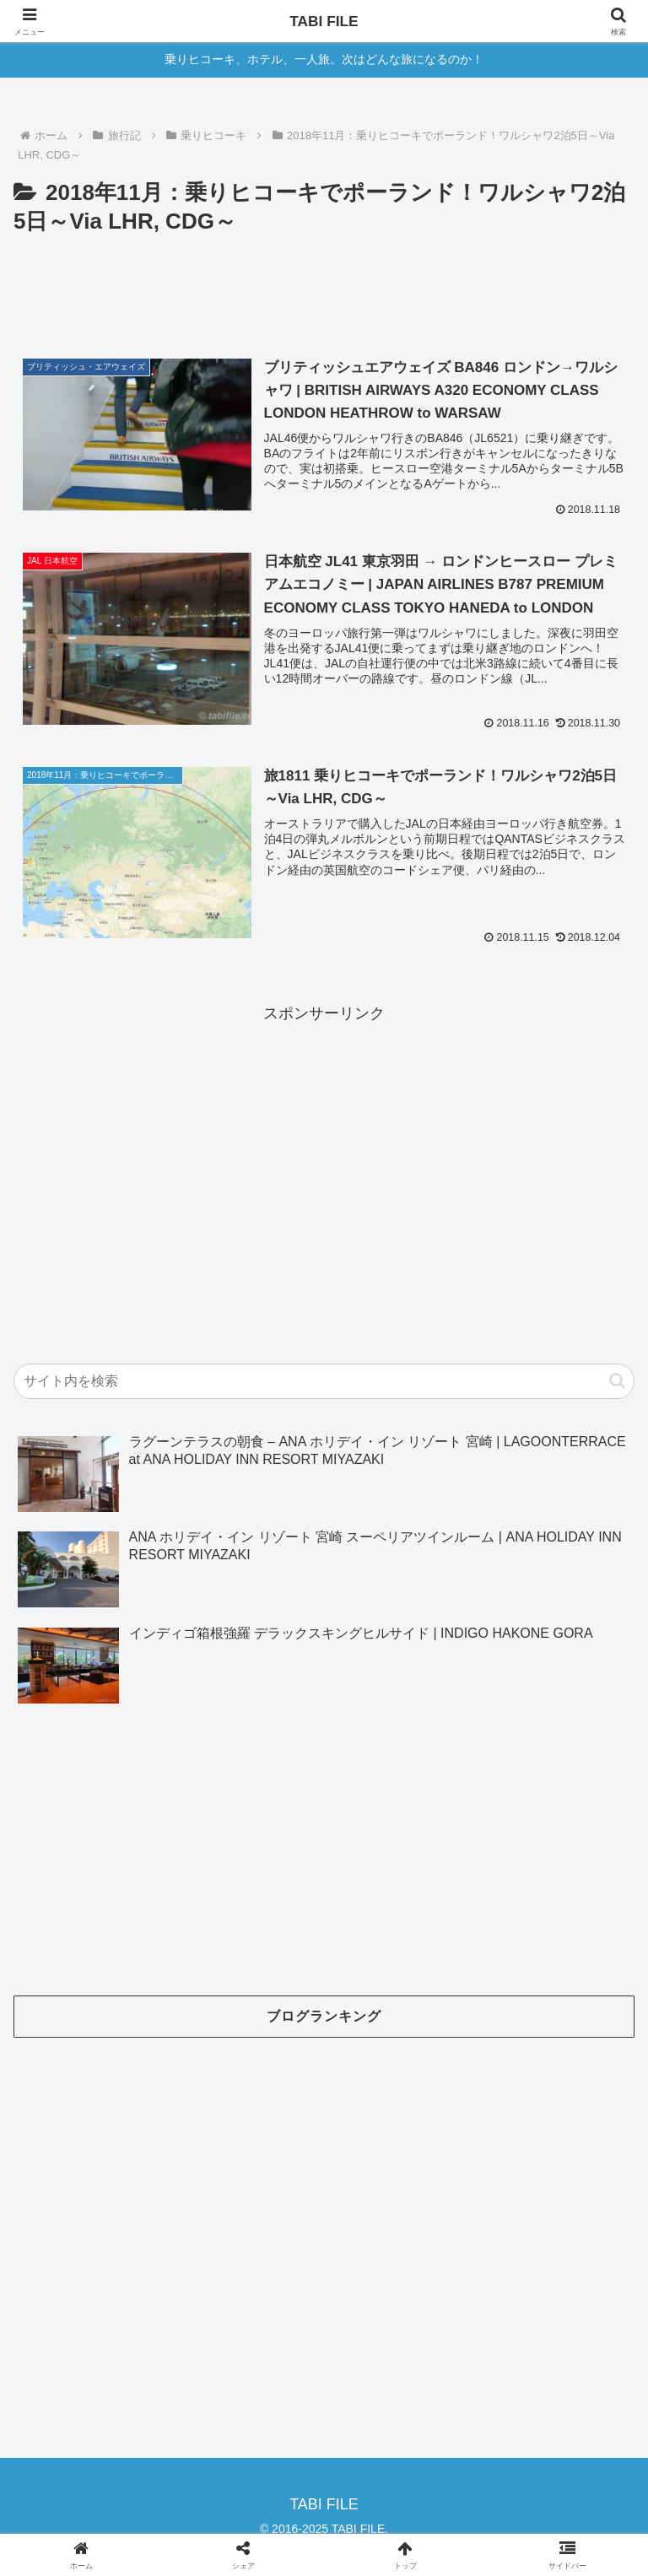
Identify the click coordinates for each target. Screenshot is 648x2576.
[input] (324, 1381)
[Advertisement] (324, 287)
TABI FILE (324, 21)
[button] (617, 1381)
